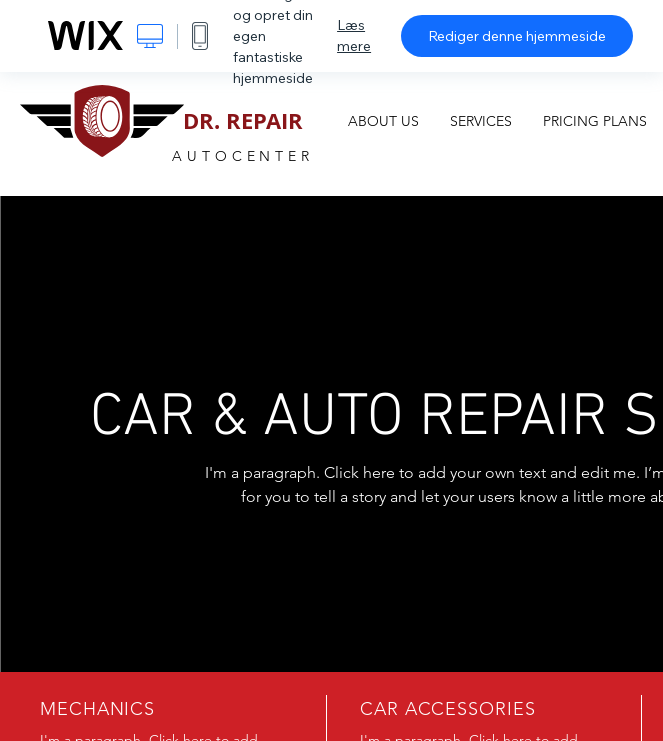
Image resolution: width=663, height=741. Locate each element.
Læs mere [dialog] (354, 35)
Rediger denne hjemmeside (517, 36)
